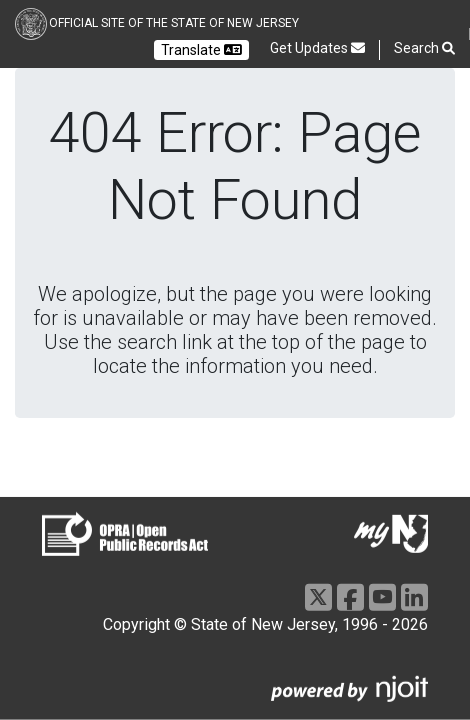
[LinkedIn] (414, 597)
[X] (318, 597)
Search (424, 48)
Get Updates (317, 48)
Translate (201, 50)
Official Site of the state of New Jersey (174, 23)
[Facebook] (350, 597)
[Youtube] (382, 597)
